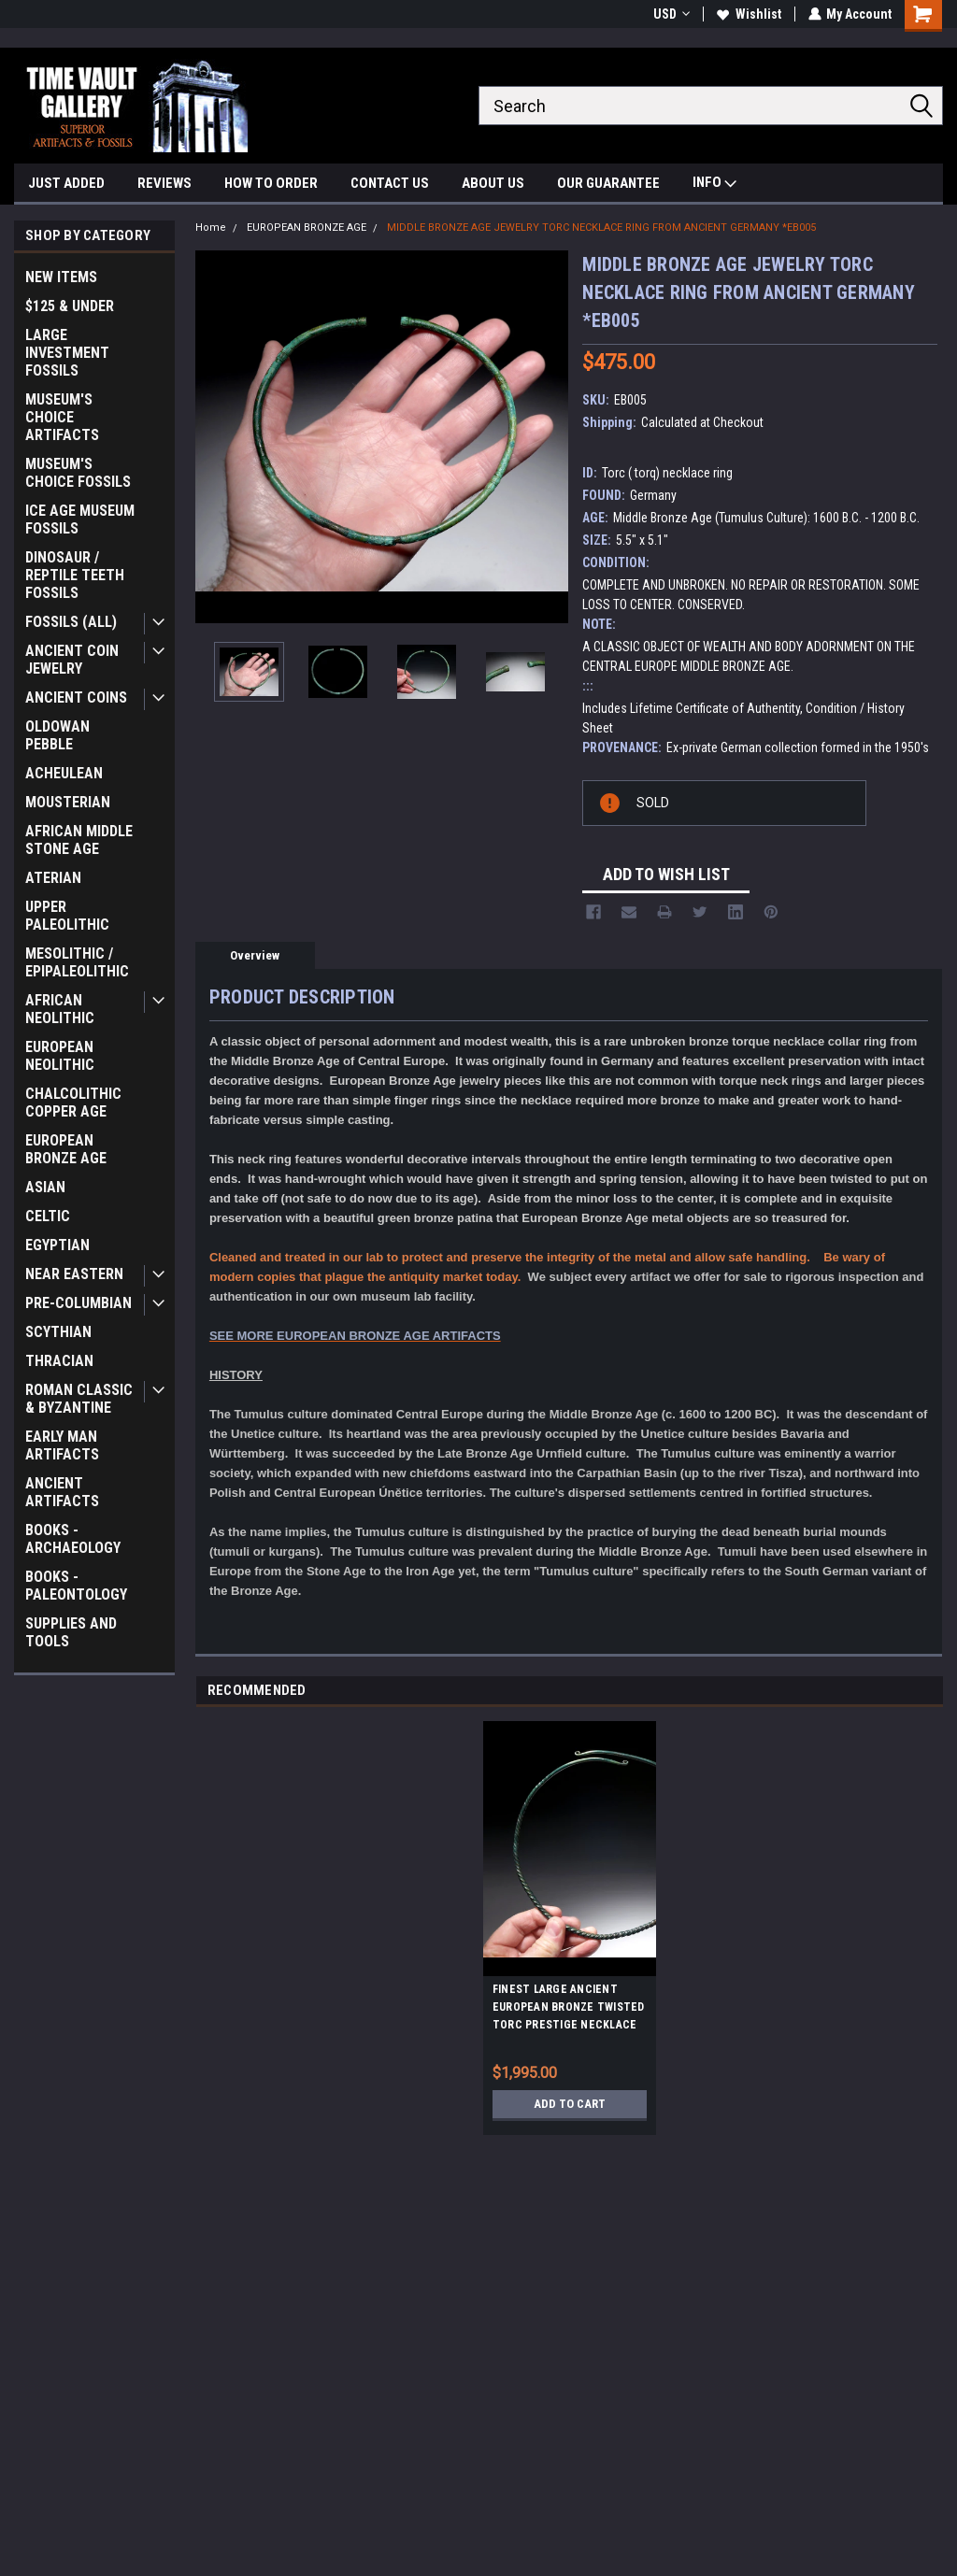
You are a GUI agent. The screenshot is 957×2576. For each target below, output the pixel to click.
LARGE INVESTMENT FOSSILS (67, 352)
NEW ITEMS (61, 277)
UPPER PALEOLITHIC (67, 915)
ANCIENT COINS (76, 697)
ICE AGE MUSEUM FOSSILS (80, 519)
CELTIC (47, 1216)
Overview (254, 955)
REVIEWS (164, 183)
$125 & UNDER (69, 306)
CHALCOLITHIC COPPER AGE (73, 1102)
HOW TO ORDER (271, 183)
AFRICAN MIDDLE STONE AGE (79, 840)
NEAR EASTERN (74, 1274)
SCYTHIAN (58, 1332)
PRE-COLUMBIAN (78, 1303)
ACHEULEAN (64, 773)
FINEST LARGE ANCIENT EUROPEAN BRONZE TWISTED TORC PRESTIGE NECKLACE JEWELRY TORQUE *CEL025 (569, 2010)
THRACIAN (59, 1361)
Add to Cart (570, 2104)
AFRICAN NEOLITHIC (59, 1009)
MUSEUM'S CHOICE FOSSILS (78, 473)
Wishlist (748, 14)
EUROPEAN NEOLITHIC (59, 1056)
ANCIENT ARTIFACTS (62, 1492)
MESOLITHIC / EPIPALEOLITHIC (77, 962)
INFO (714, 184)
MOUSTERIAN (67, 802)
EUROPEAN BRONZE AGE (66, 1149)
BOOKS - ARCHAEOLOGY (73, 1539)
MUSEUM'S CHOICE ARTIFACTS (62, 417)
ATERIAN (53, 878)
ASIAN (45, 1187)
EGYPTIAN (57, 1245)
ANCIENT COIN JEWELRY (72, 659)
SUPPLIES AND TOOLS (71, 1632)
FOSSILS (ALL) (71, 622)
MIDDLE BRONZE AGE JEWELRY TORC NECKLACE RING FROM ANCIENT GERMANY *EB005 (601, 227)
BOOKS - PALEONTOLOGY (76, 1585)
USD (670, 14)
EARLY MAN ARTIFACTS (62, 1445)
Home (210, 227)
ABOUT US (493, 183)
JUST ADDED (66, 183)
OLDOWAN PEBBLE (57, 735)
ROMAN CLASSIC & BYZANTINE (79, 1398)
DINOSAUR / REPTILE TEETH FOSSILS (74, 575)
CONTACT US (389, 183)
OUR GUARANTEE (608, 183)
